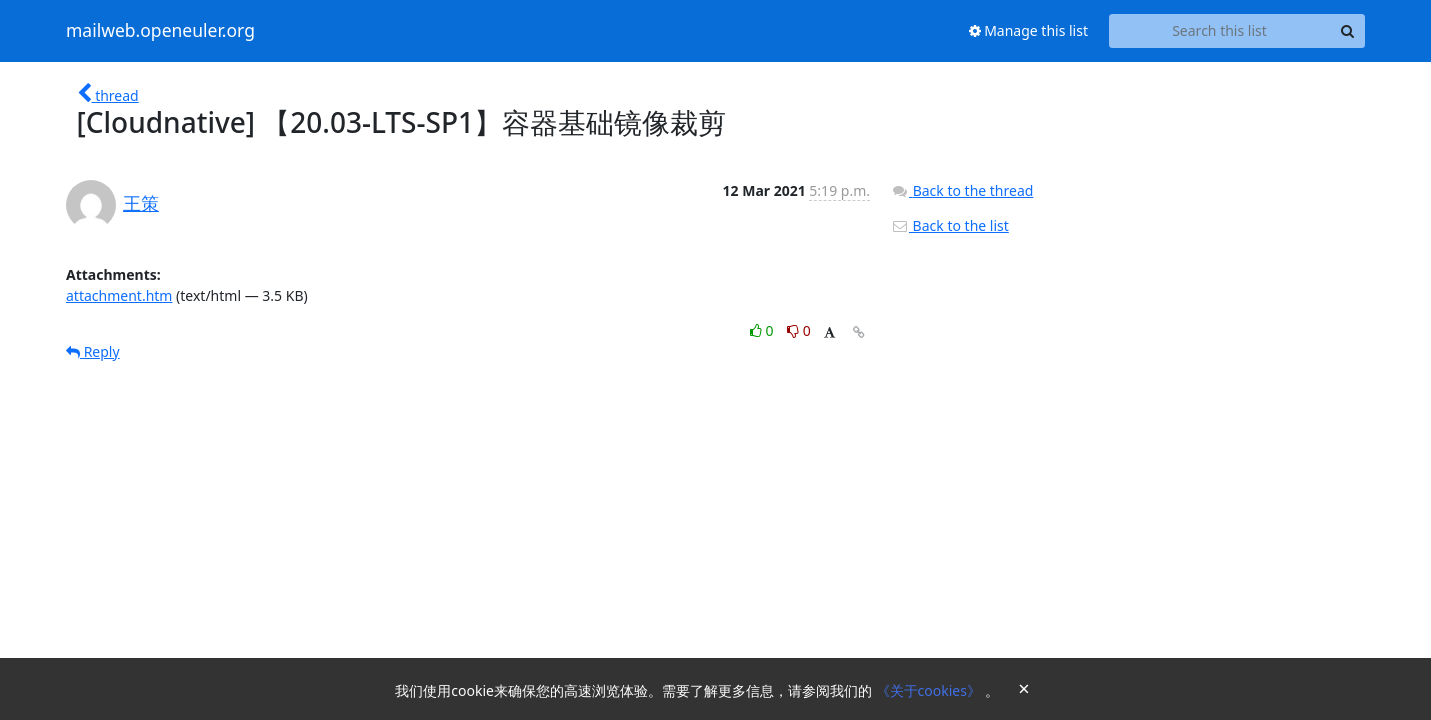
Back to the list (950, 225)
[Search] (1347, 31)
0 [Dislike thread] (799, 330)
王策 (141, 203)
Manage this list (1029, 30)
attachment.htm (119, 295)
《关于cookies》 (930, 690)
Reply (93, 351)
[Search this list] (1219, 31)
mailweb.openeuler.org (160, 31)
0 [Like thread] (763, 330)
